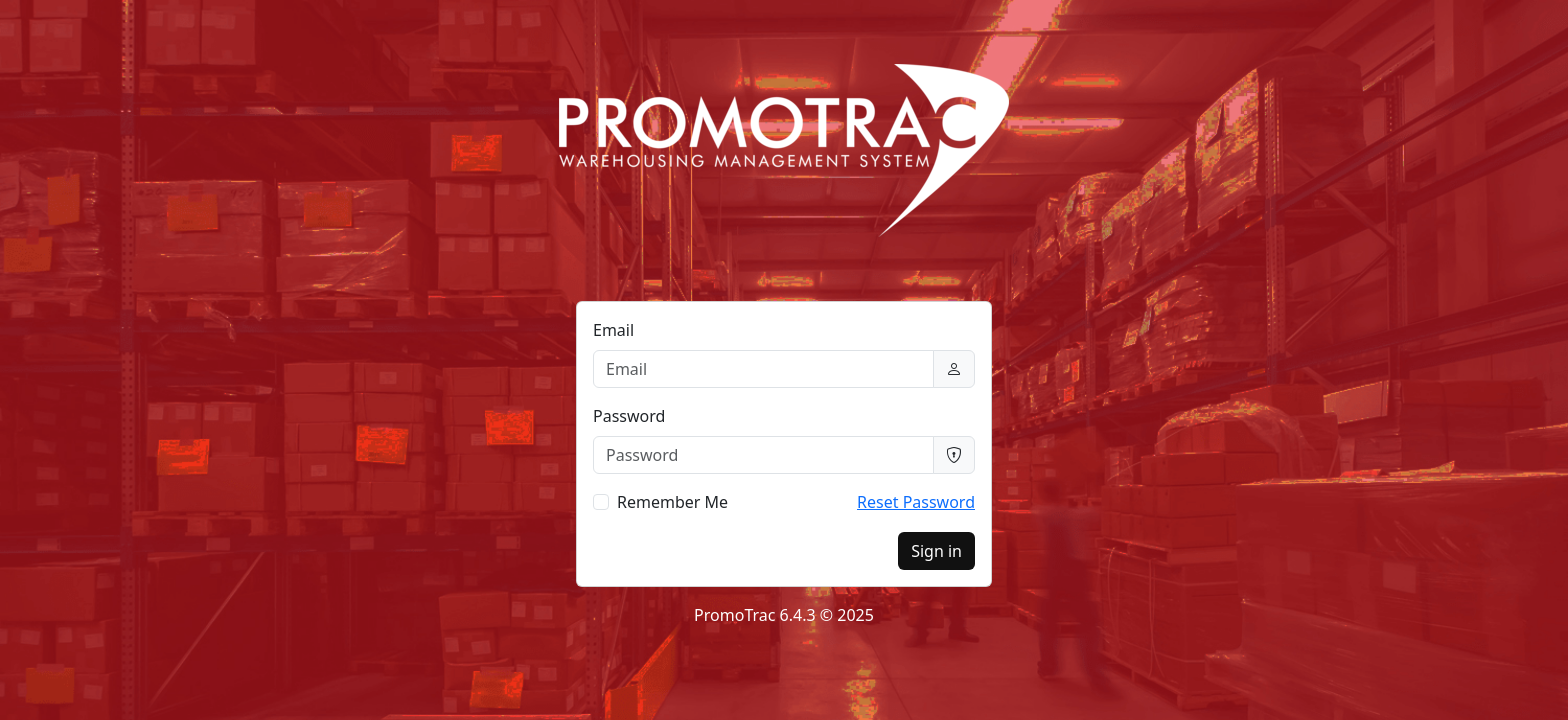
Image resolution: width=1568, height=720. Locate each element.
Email (613, 330)
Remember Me (672, 502)
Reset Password (916, 502)
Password (629, 416)
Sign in (936, 551)
